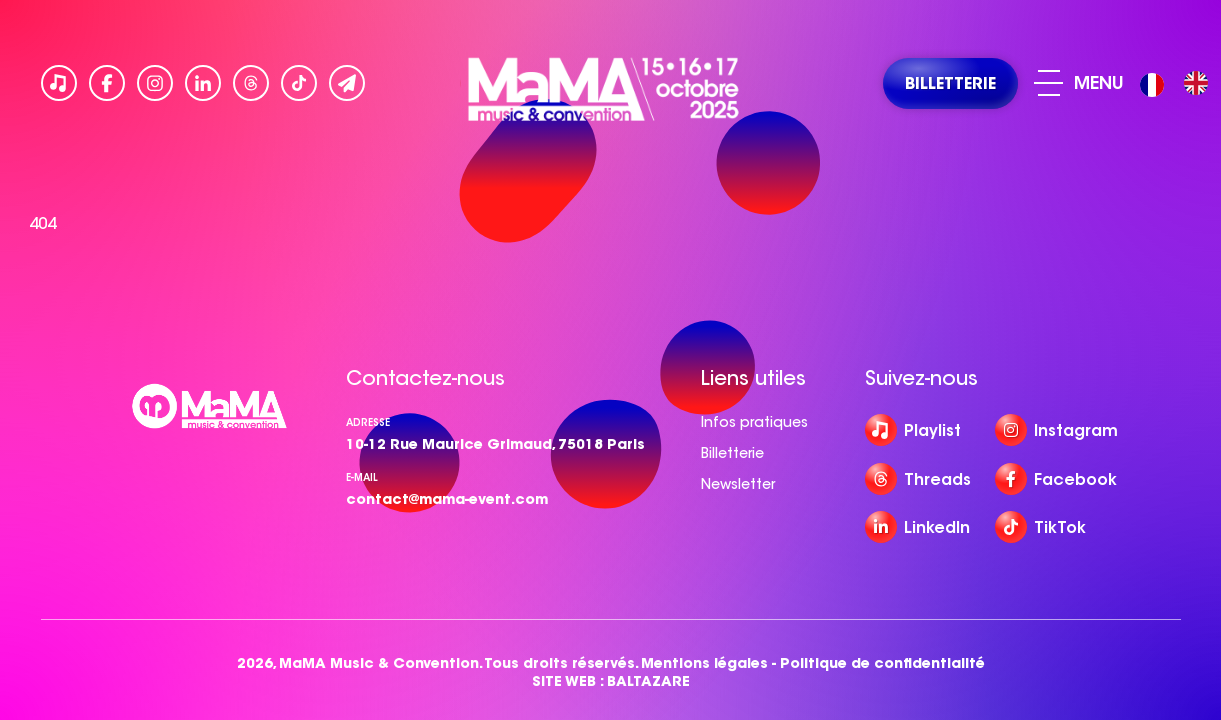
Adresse (368, 422)
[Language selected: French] (1179, 83)
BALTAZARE (648, 681)
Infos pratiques (754, 422)
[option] (1196, 83)
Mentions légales (704, 663)
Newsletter (738, 484)
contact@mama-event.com (447, 499)
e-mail (362, 477)
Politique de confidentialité (882, 663)
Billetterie (732, 453)
